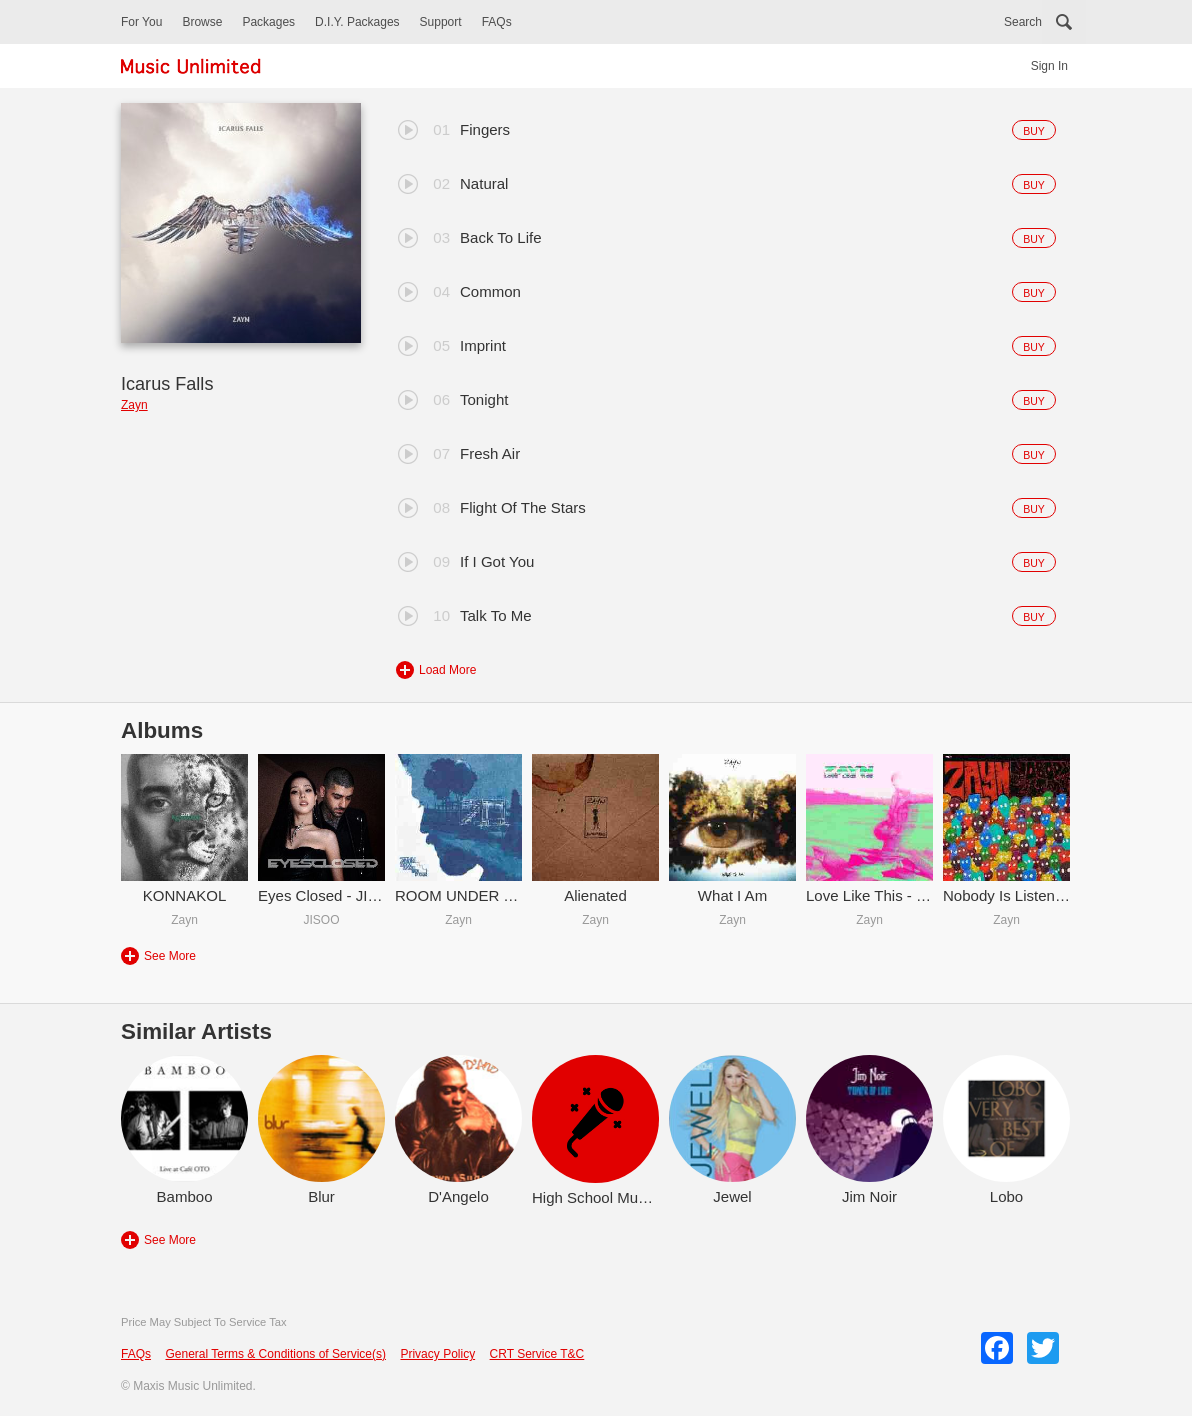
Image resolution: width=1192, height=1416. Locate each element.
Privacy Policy (437, 1354)
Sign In (1049, 66)
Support (441, 22)
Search (1023, 22)
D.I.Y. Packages (357, 22)
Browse (202, 22)
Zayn (134, 405)
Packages (268, 22)
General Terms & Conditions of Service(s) (275, 1354)
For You (141, 22)
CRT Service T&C (537, 1354)
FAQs (497, 22)
